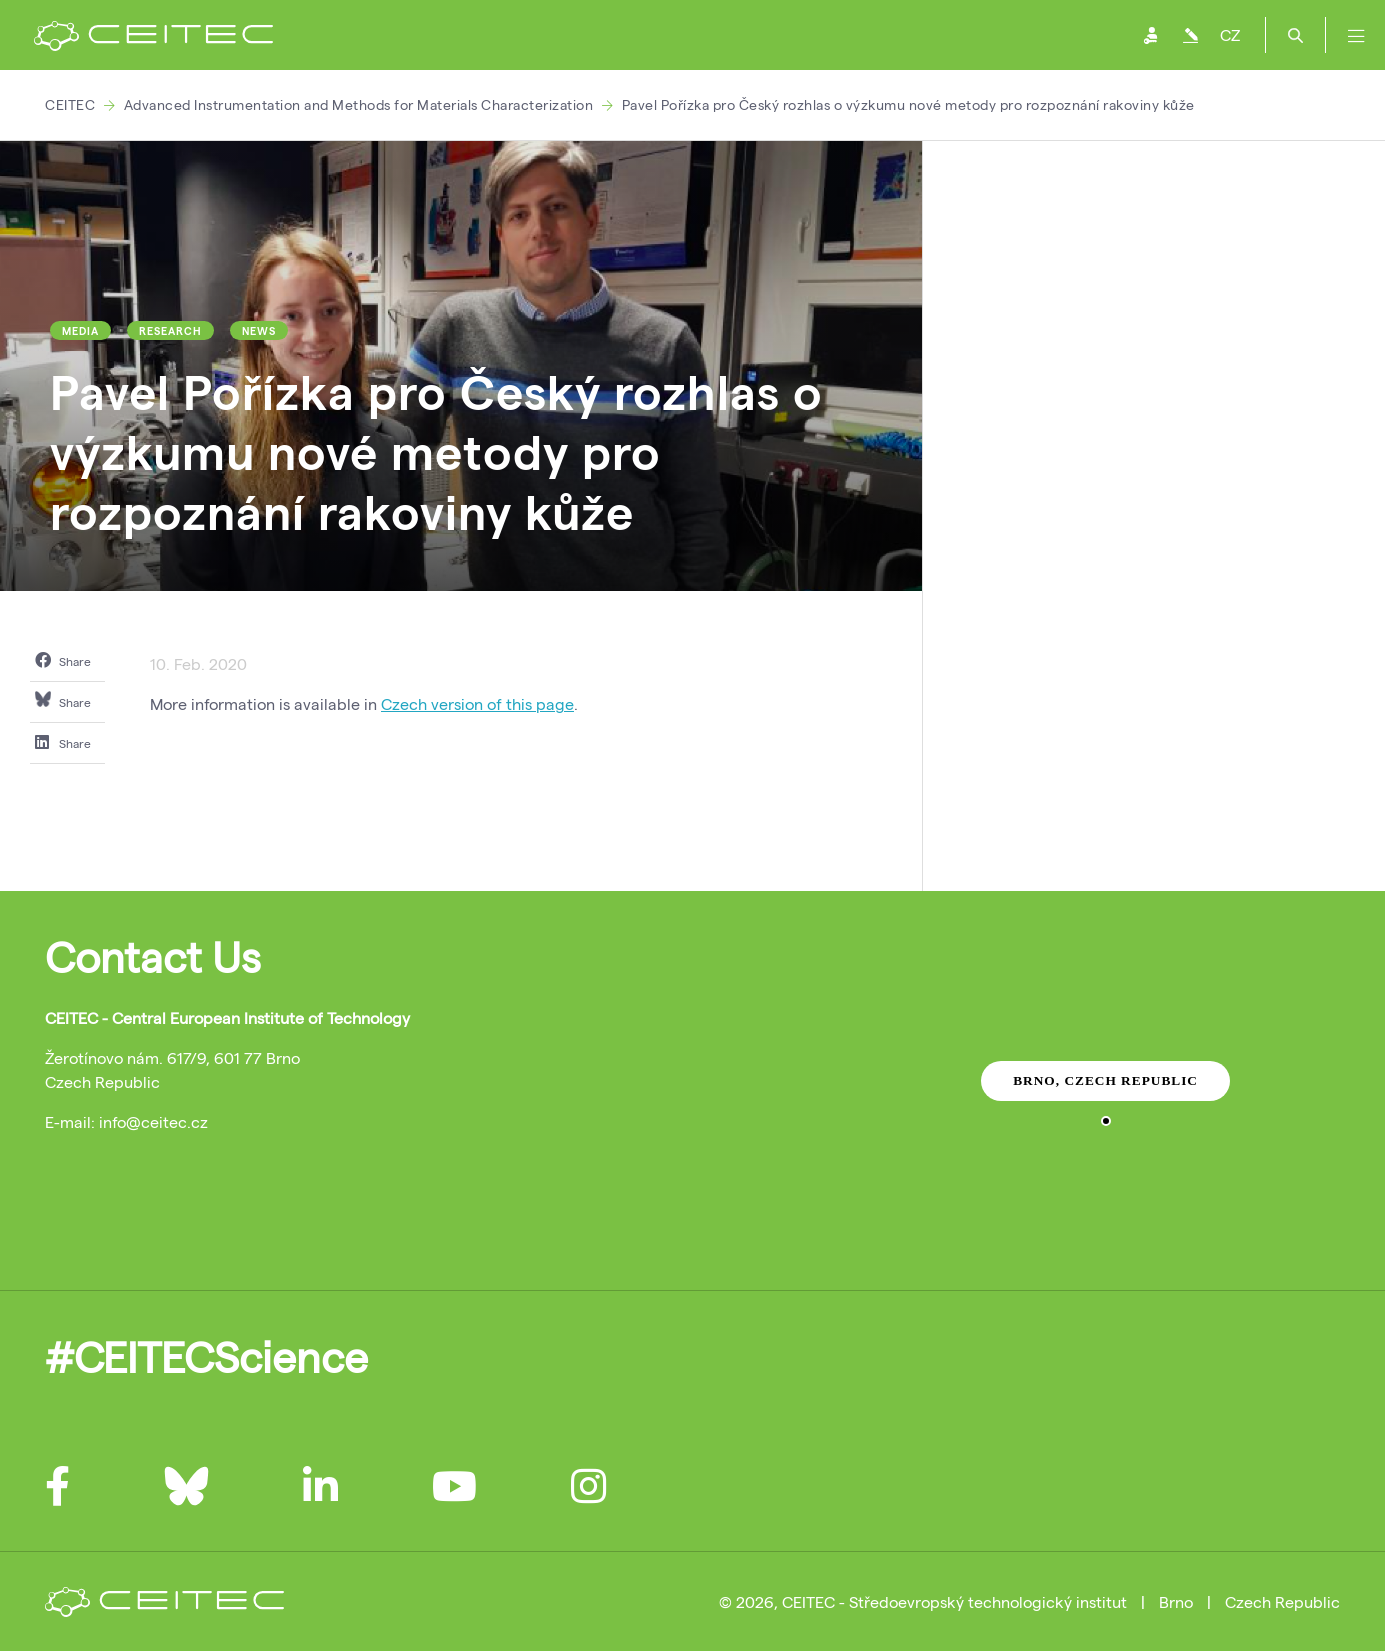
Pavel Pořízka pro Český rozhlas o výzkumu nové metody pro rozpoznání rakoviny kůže (908, 104)
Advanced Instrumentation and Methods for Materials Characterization (359, 104)
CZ (1230, 34)
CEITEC (70, 104)
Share (63, 660)
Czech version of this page (477, 703)
